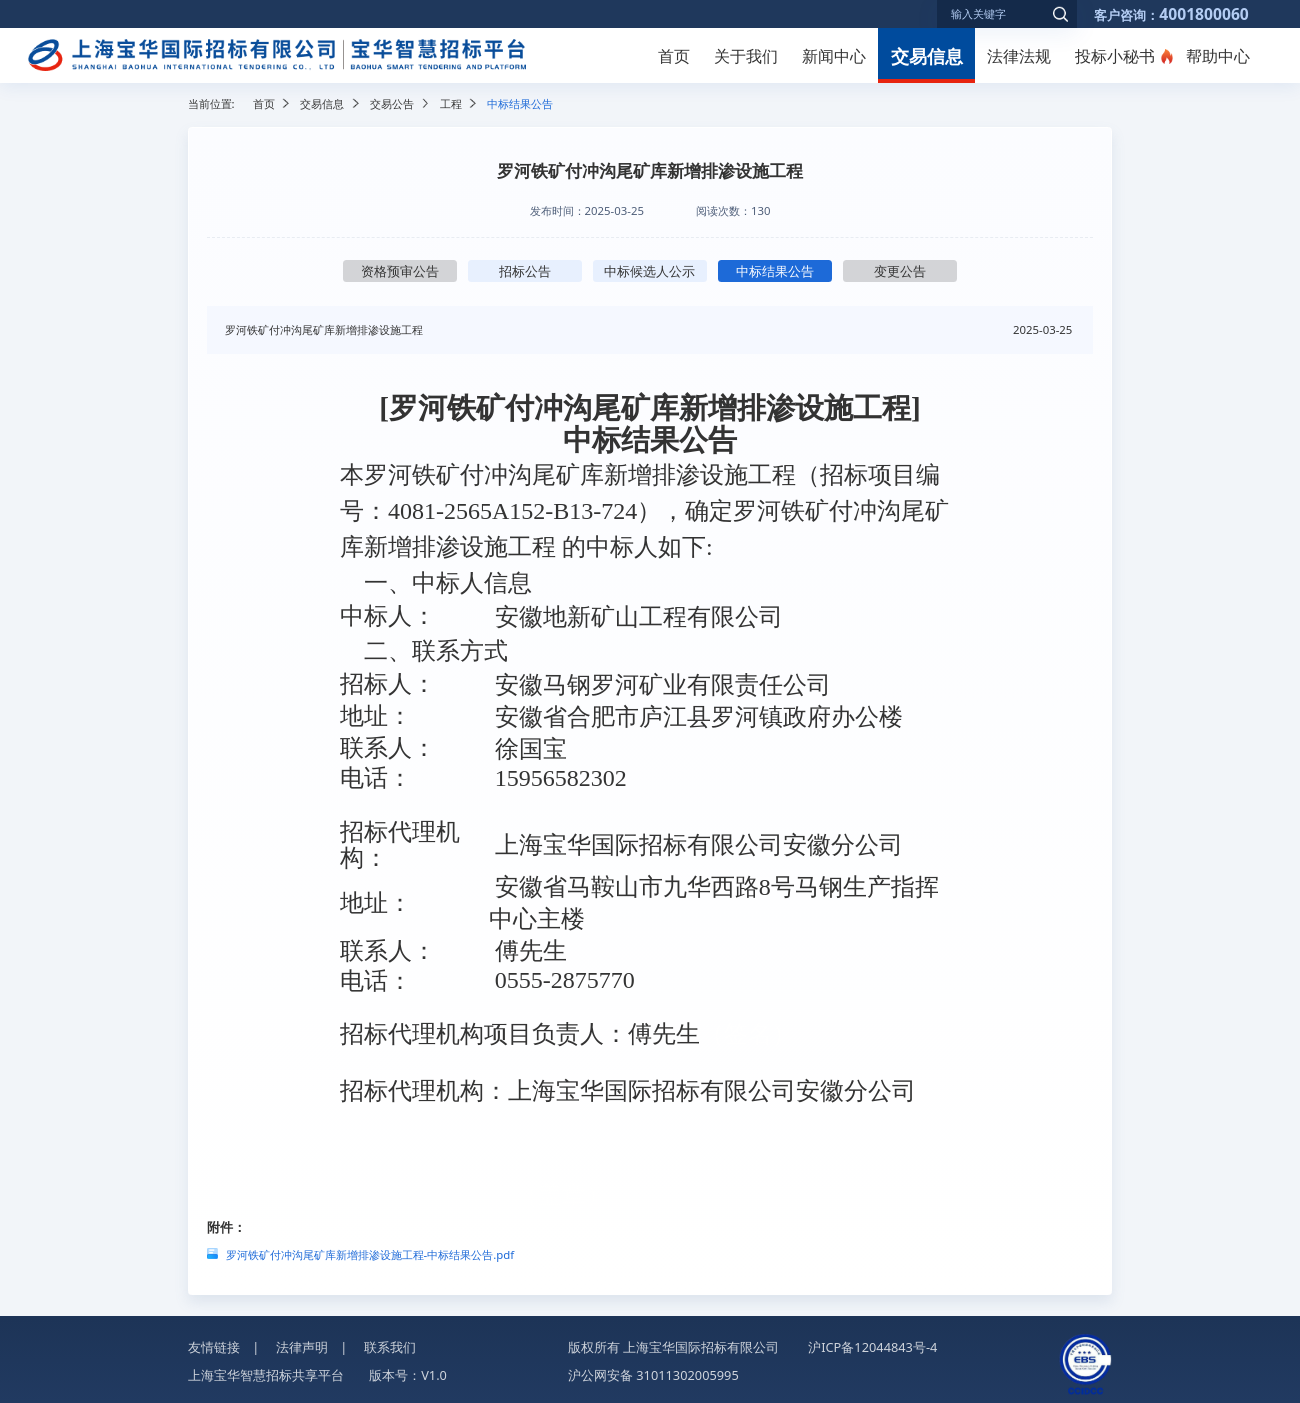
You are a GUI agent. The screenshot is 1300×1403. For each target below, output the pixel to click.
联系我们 (390, 1347)
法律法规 (1019, 56)
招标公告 (525, 271)
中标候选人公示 (649, 271)
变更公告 (900, 271)
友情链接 (214, 1347)
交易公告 (392, 103)
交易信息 (927, 55)
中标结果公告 (775, 271)
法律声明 (302, 1347)
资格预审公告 (400, 271)
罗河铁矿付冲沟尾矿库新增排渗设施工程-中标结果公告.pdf (370, 1254)
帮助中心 (1218, 56)
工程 (451, 103)
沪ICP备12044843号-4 (872, 1347)
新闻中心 (834, 56)
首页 (674, 56)
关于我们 (746, 56)
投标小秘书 (1115, 56)
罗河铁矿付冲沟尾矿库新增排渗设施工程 (324, 329)
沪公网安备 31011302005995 (653, 1375)
